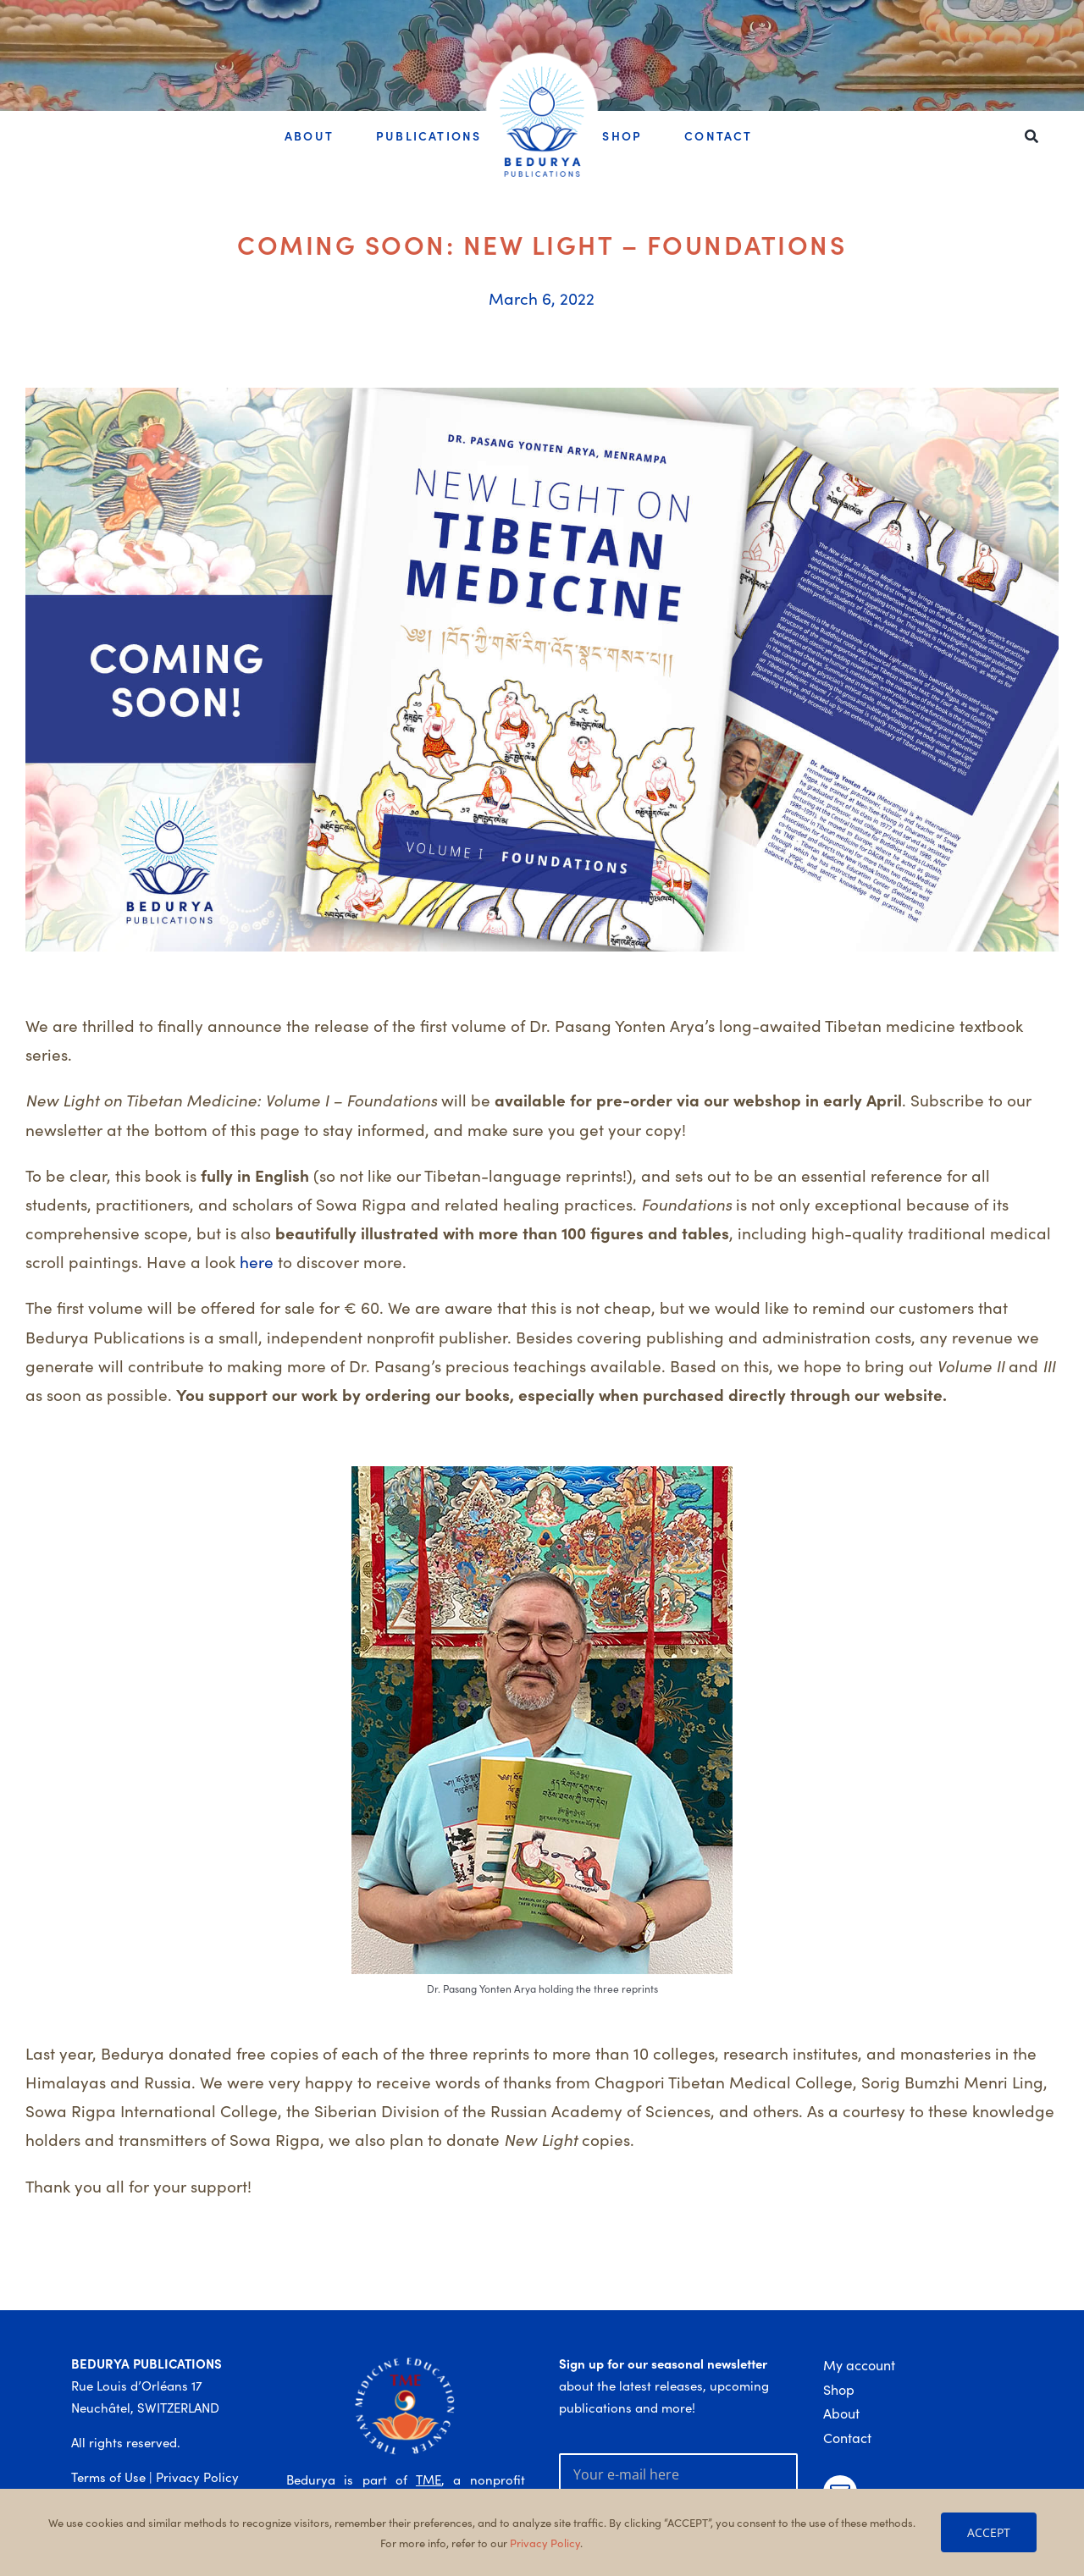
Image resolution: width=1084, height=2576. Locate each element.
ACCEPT (988, 2532)
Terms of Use (108, 2476)
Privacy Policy (197, 2476)
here (257, 1260)
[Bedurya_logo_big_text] (542, 72)
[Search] (1031, 136)
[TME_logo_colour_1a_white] (405, 2359)
